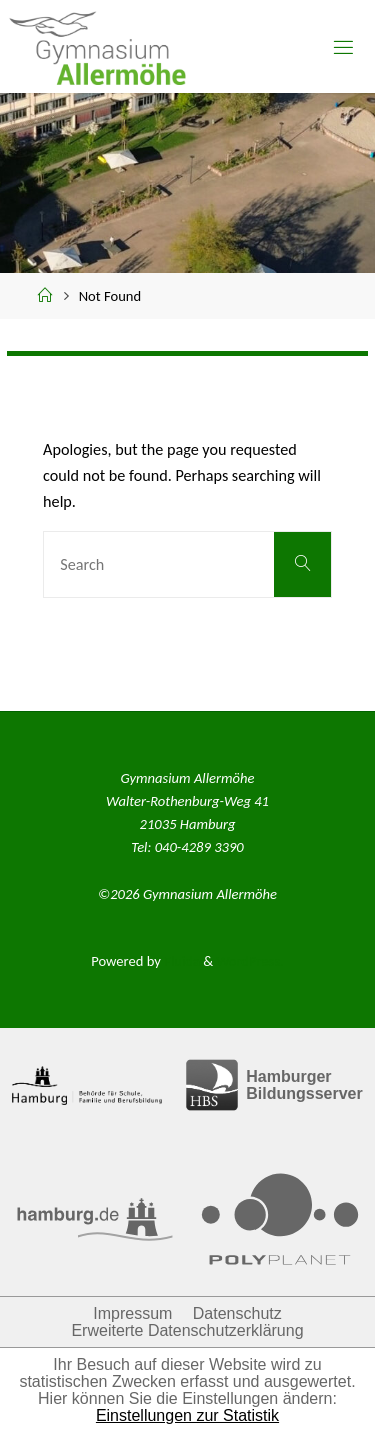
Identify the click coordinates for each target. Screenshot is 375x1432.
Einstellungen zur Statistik (187, 1415)
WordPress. (249, 961)
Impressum (132, 1313)
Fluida (180, 961)
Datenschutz (237, 1313)
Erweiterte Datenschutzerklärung (187, 1330)
